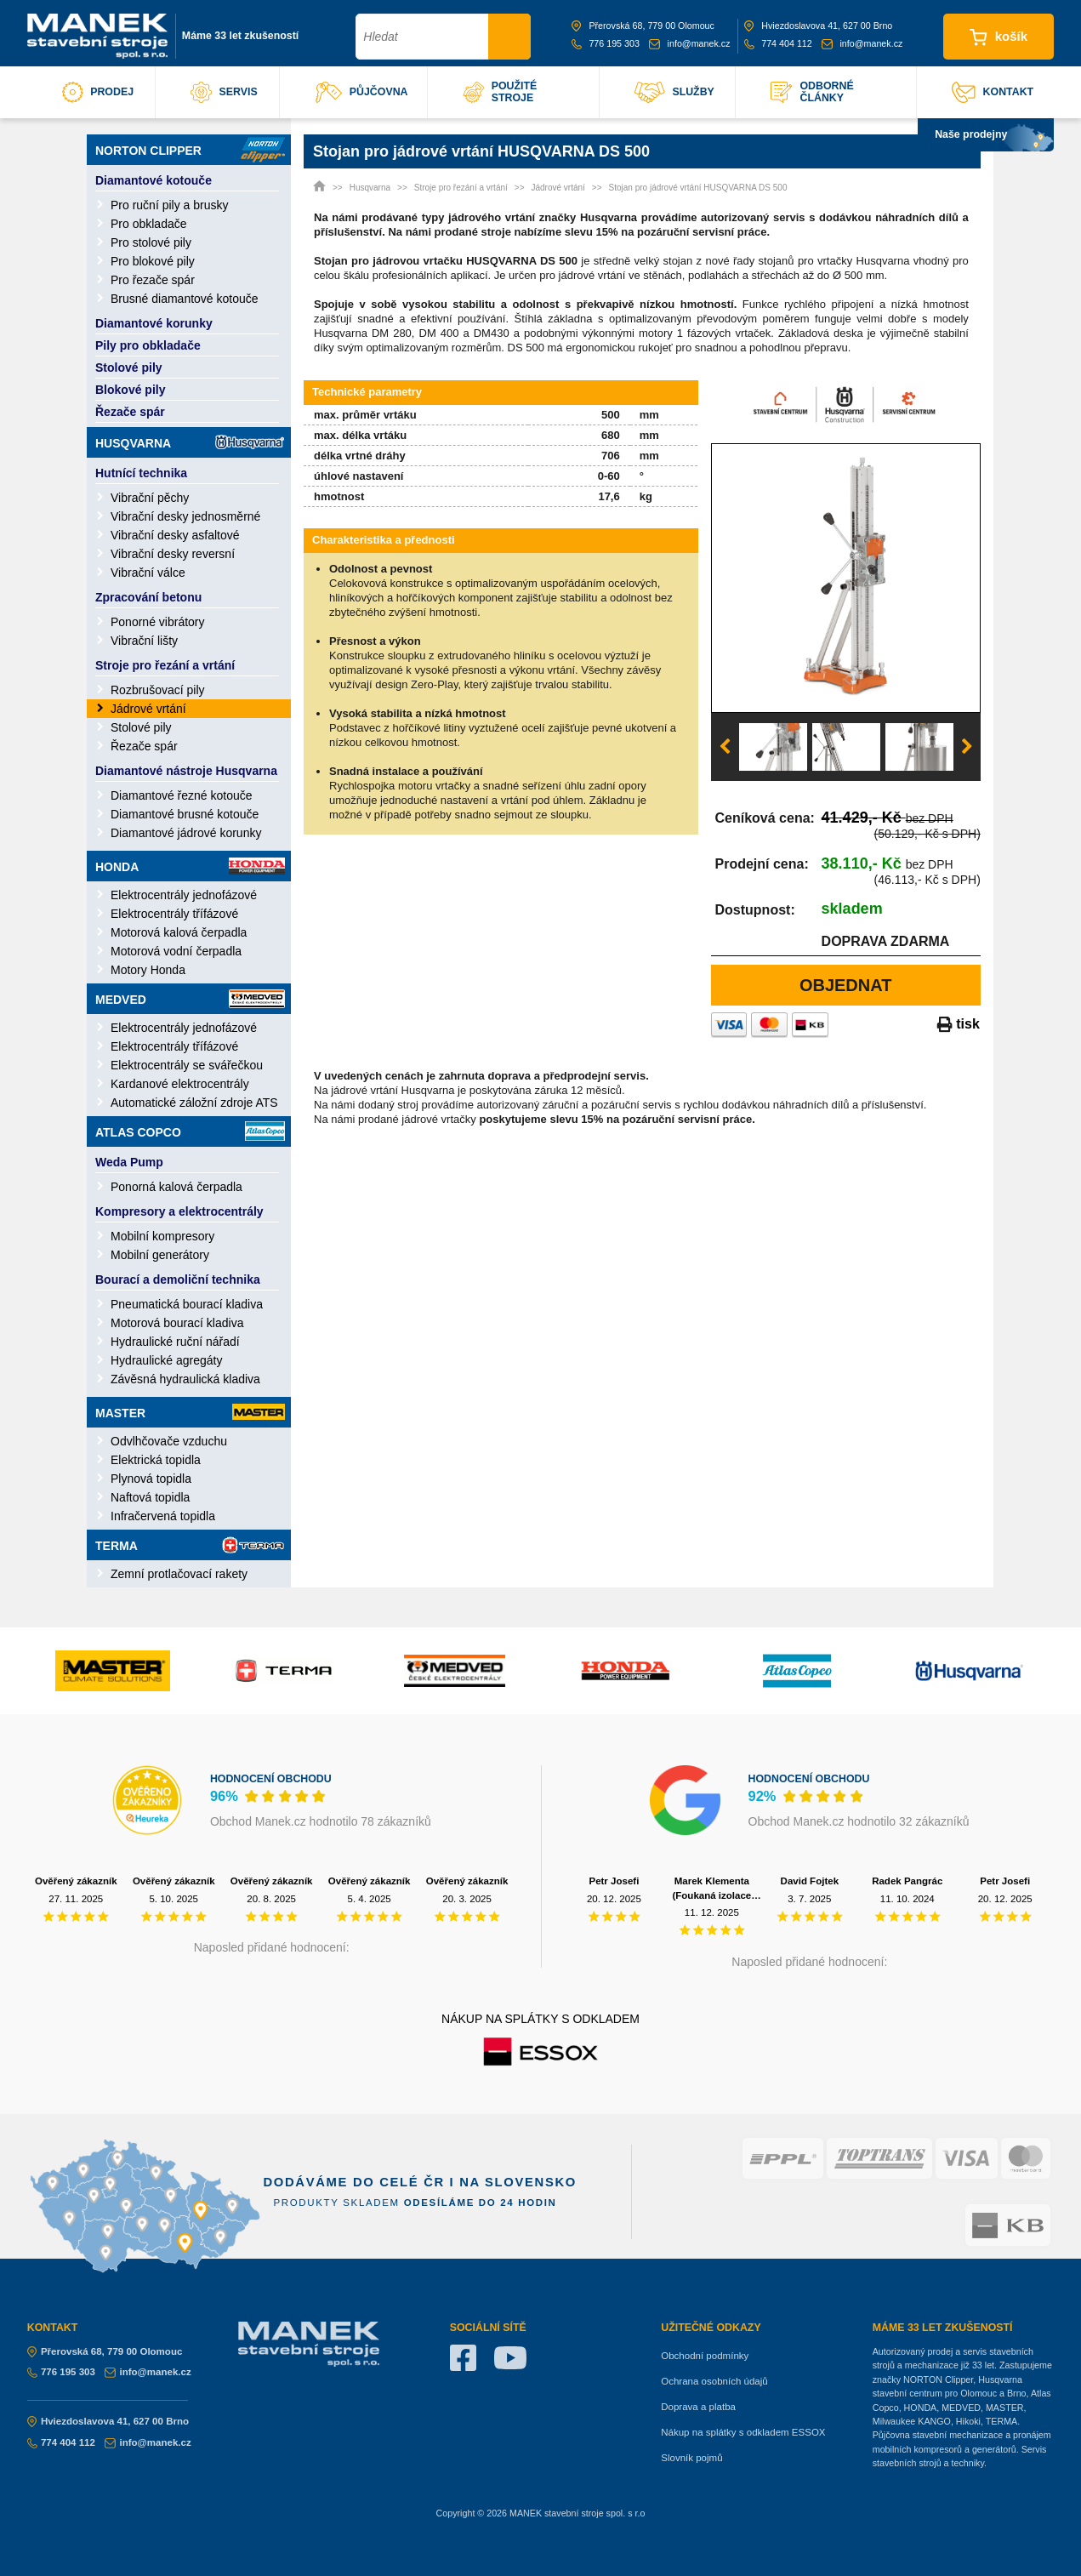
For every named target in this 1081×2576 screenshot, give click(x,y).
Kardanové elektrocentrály (180, 1084)
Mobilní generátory (160, 1255)
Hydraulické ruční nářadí (175, 1341)
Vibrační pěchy (150, 497)
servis (224, 92)
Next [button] (967, 746)
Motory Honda (148, 970)
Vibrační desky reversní (173, 554)
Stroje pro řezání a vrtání (165, 665)
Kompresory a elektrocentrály (179, 1211)
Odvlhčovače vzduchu (169, 1441)
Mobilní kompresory (162, 1236)
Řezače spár (130, 412)
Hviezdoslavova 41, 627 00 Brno (818, 25)
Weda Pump (129, 1162)
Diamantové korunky (154, 323)
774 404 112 (778, 43)
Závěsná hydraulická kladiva (185, 1379)
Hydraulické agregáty (167, 1360)
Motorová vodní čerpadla (176, 951)
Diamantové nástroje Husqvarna (186, 771)
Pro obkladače (149, 224)
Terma (190, 1544)
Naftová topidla (150, 1497)
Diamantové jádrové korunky (186, 833)
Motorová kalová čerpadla (179, 932)
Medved (190, 998)
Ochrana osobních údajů (714, 2381)
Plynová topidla (151, 1478)
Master (190, 1412)
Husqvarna (190, 442)
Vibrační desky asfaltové (175, 535)
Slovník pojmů (691, 2458)
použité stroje (500, 92)
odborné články (812, 92)
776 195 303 (606, 43)
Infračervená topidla (163, 1516)
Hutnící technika (141, 473)
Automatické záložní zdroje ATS (194, 1102)
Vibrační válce (148, 572)
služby (674, 92)
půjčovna (362, 92)
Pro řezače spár (153, 280)
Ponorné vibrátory (158, 622)
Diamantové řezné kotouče (182, 795)
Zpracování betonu (148, 597)
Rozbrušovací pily (158, 690)
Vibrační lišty (144, 640)
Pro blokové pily (153, 261)
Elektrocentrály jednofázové (184, 895)
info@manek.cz (689, 43)
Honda (190, 866)
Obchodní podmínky (704, 2356)
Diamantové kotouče (153, 180)
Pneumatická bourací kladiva (187, 1304)
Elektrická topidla (156, 1460)
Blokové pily (130, 389)
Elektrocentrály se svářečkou (187, 1065)
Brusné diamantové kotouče (185, 298)
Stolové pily (128, 367)
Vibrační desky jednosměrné (185, 516)
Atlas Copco (190, 1131)
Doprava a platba (698, 2407)
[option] (846, 577)
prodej (98, 92)
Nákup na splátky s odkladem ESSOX (743, 2432)
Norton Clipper (190, 149)
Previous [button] (724, 746)
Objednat (845, 985)
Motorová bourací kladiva (177, 1323)
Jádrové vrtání (148, 708)
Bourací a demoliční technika (177, 1279)
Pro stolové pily (151, 242)
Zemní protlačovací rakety (179, 1574)
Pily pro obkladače (148, 345)
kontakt (992, 92)
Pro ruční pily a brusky (170, 205)
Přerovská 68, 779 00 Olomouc (643, 25)
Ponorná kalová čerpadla (176, 1187)
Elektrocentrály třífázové (174, 913)
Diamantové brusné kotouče (185, 814)
